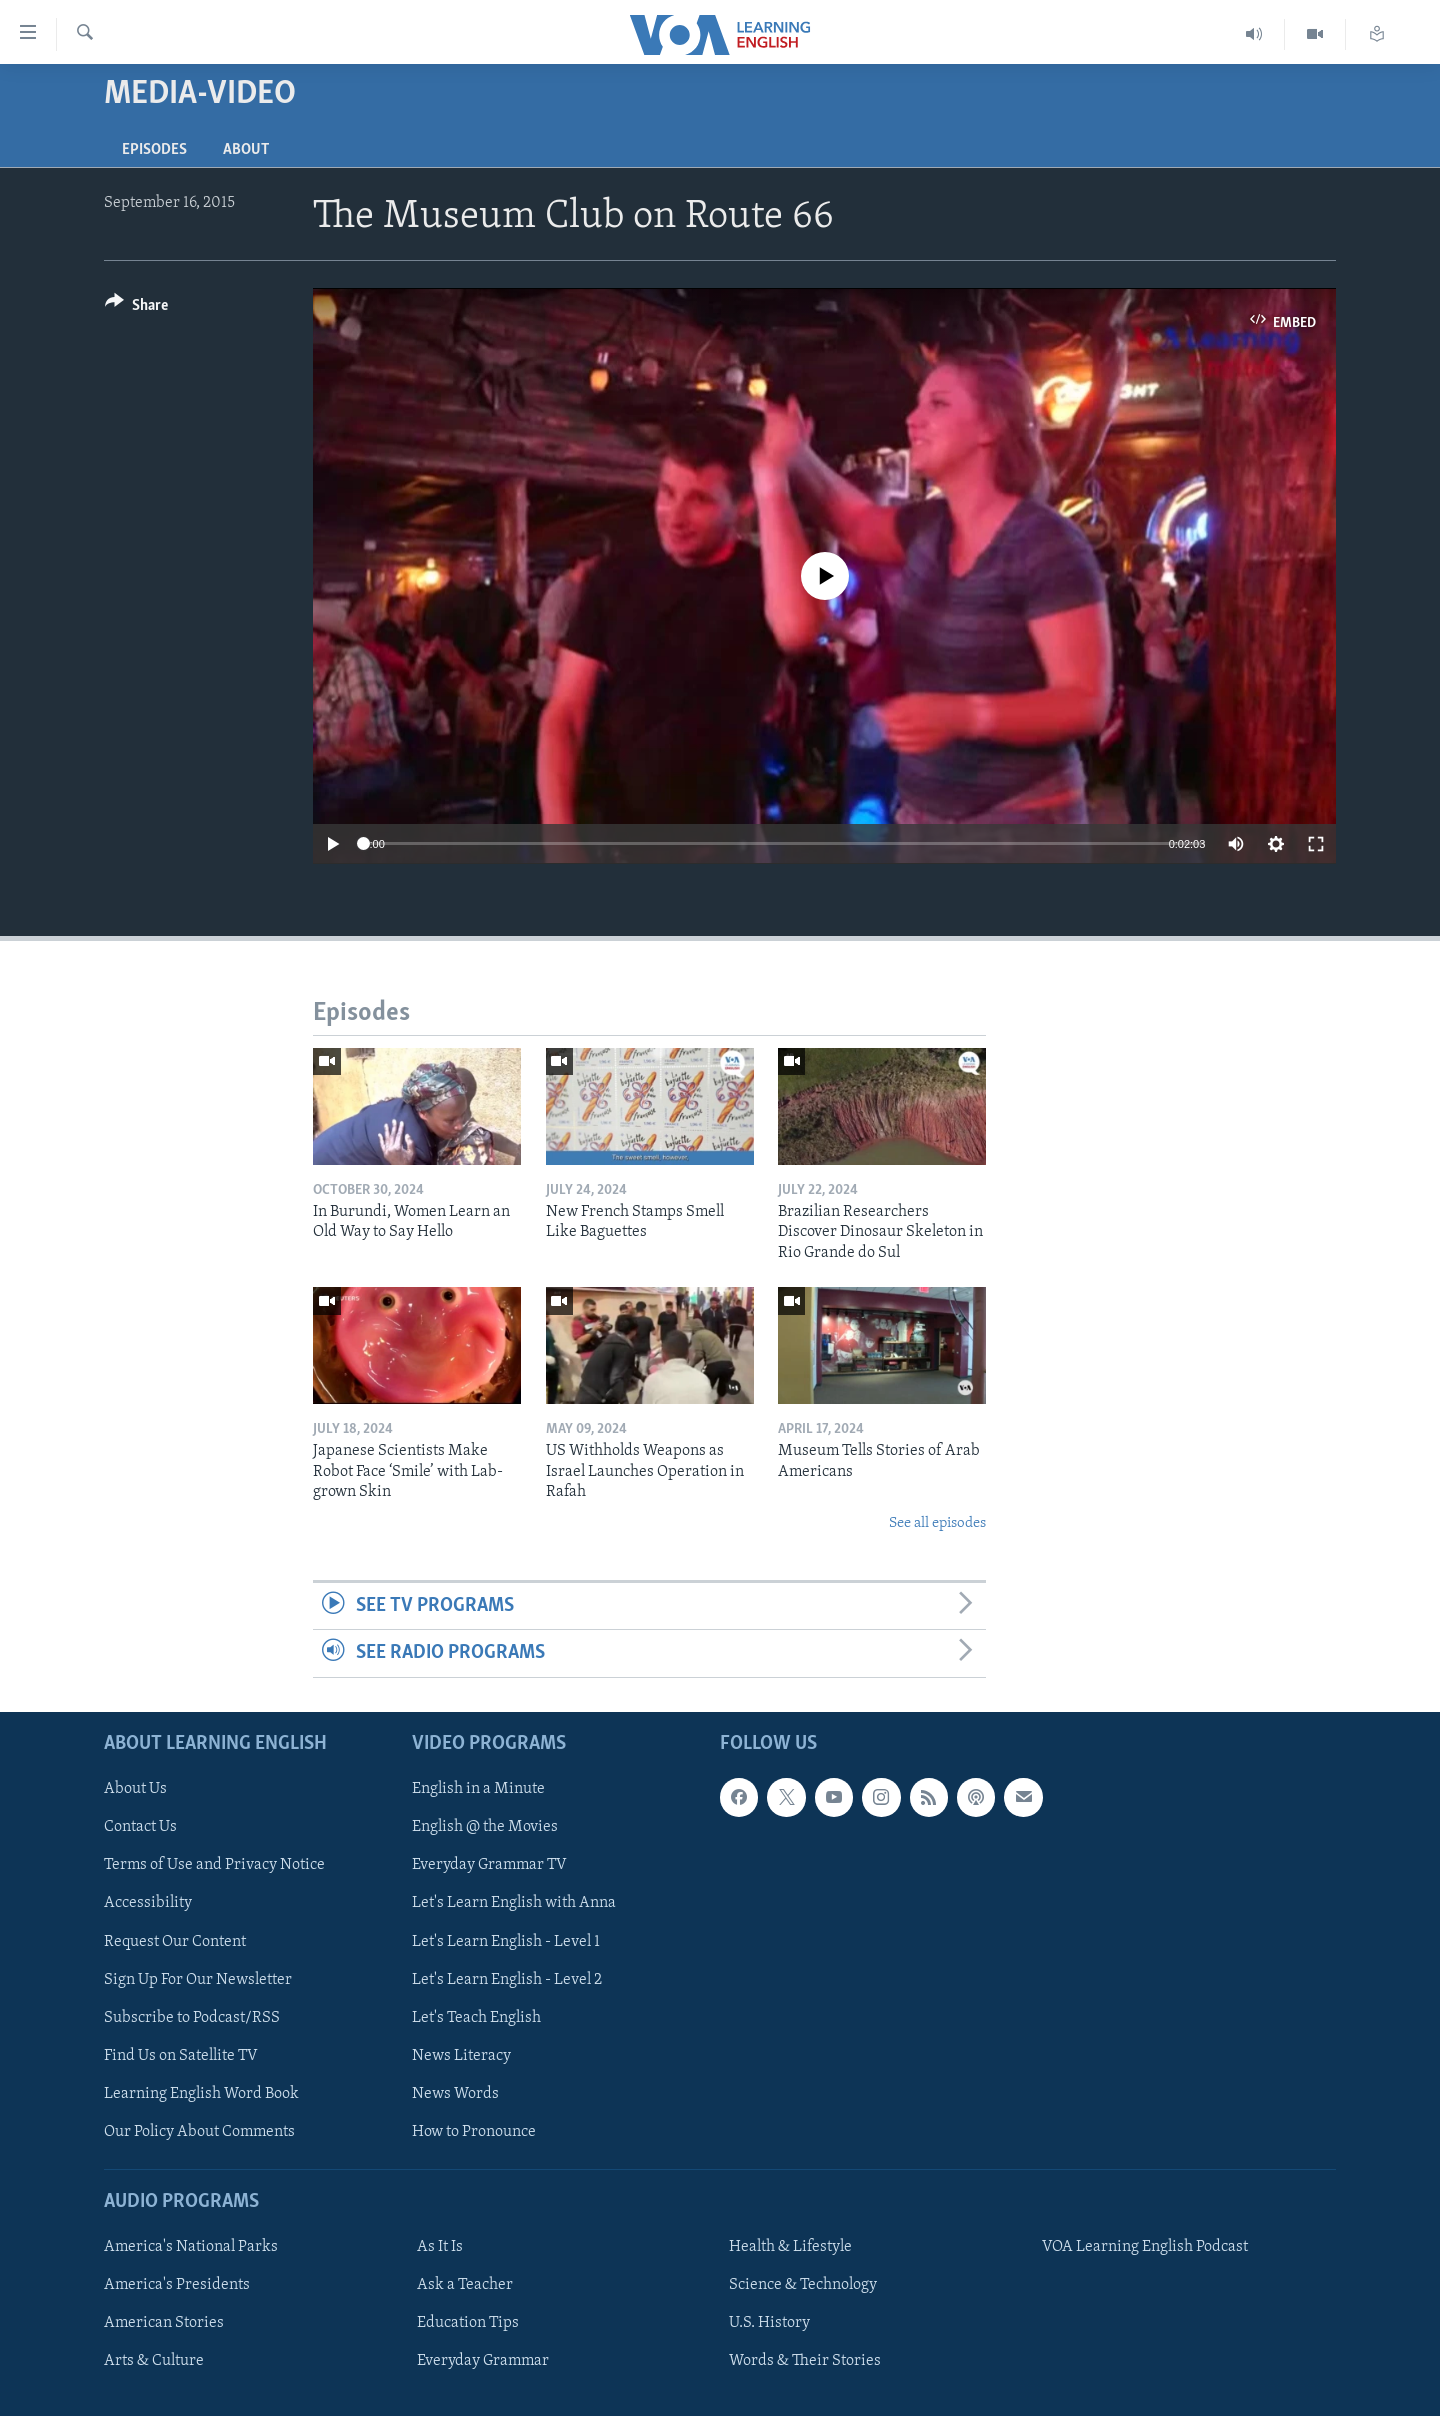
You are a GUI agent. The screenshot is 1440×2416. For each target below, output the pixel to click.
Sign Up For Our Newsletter (198, 1979)
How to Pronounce (474, 2131)
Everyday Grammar (483, 2361)
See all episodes (937, 1523)
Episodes (154, 150)
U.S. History (769, 2323)
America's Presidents (177, 2285)
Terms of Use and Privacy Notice (214, 1865)
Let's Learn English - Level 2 (507, 1979)
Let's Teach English (476, 2017)
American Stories (164, 2323)
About (246, 150)
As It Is (440, 2247)
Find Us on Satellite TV (181, 2055)
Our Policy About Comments (199, 2131)
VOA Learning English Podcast (1145, 2247)
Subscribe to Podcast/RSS (192, 2017)
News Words (455, 2093)
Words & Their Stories (805, 2361)
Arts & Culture (154, 2361)
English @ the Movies (485, 1827)
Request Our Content (175, 1941)
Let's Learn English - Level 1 (506, 1941)
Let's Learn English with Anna (514, 1903)
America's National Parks (191, 2247)
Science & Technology (803, 2285)
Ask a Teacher (465, 2285)
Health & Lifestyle (790, 2247)
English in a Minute (478, 1789)
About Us (135, 1789)
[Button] (136, 308)
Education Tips (468, 2323)
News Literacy (461, 2055)
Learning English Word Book (201, 2093)
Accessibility (148, 1903)
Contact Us (140, 1827)
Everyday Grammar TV (489, 1865)
